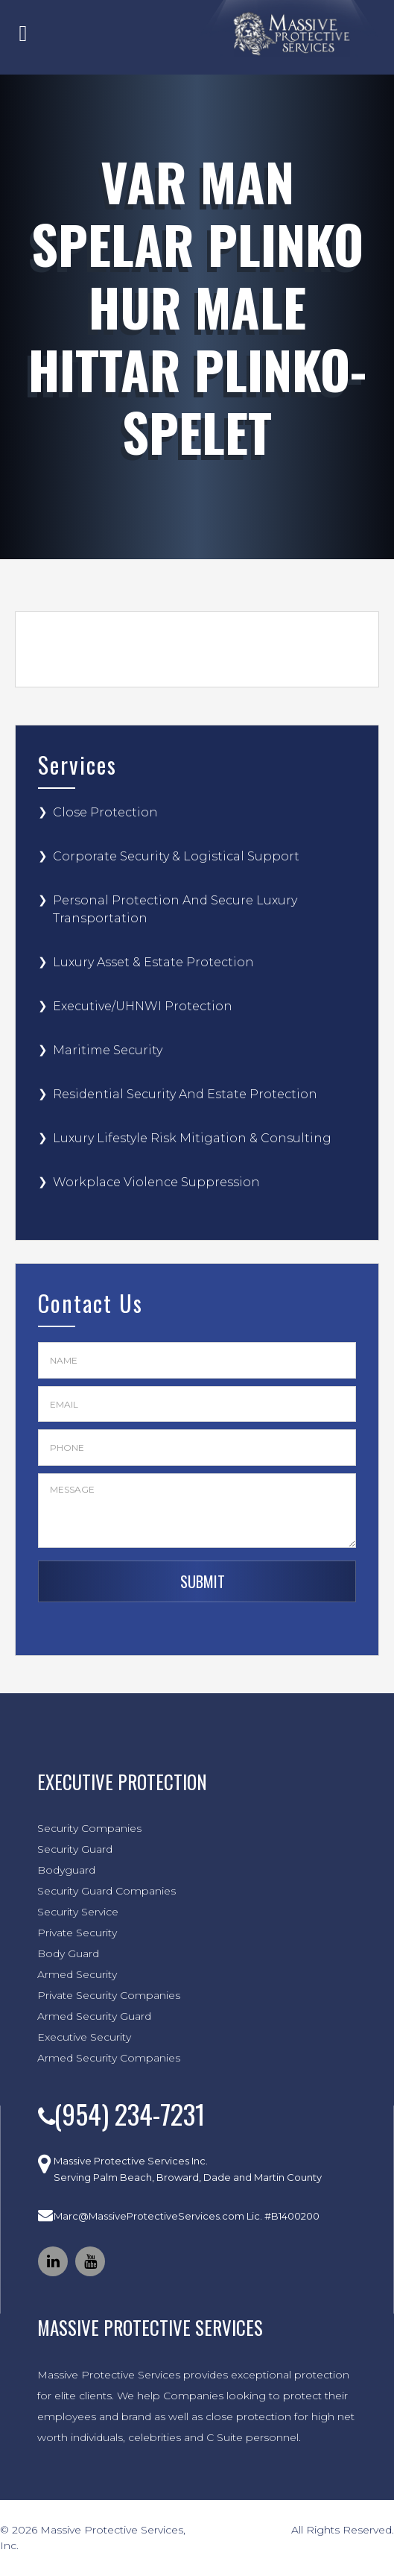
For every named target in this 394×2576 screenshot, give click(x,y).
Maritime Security (107, 1050)
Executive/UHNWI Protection (142, 1006)
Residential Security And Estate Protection (185, 1094)
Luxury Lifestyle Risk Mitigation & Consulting (192, 1138)
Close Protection (105, 812)
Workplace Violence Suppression (156, 1182)
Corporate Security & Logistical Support (176, 856)
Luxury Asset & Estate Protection (153, 962)
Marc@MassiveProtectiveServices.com (149, 2216)
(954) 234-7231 (129, 2113)
